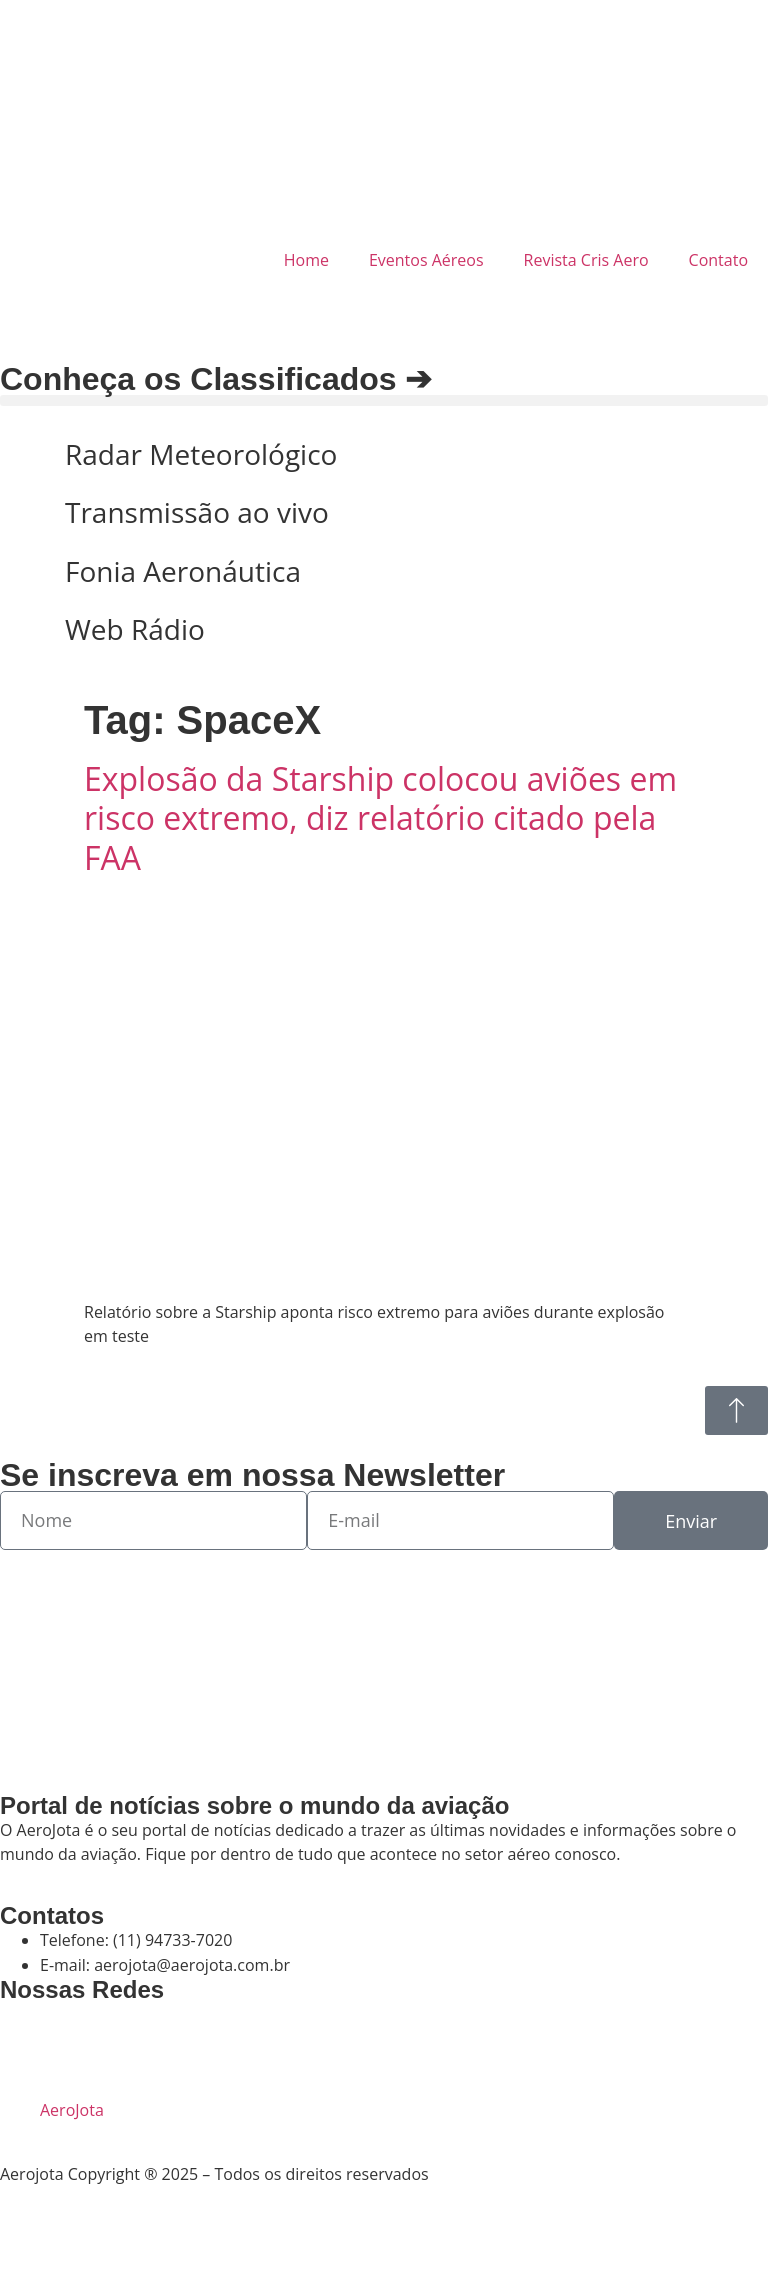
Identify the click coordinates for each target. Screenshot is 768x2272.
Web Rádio (135, 629)
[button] (384, 400)
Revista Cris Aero (586, 260)
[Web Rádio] (25, 630)
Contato (718, 260)
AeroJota (72, 2110)
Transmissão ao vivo (197, 512)
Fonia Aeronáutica (183, 571)
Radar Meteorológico (201, 454)
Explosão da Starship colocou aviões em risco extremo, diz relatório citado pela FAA (380, 818)
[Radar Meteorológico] (25, 455)
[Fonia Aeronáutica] (25, 572)
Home (306, 260)
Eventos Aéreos (426, 260)
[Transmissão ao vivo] (25, 513)
